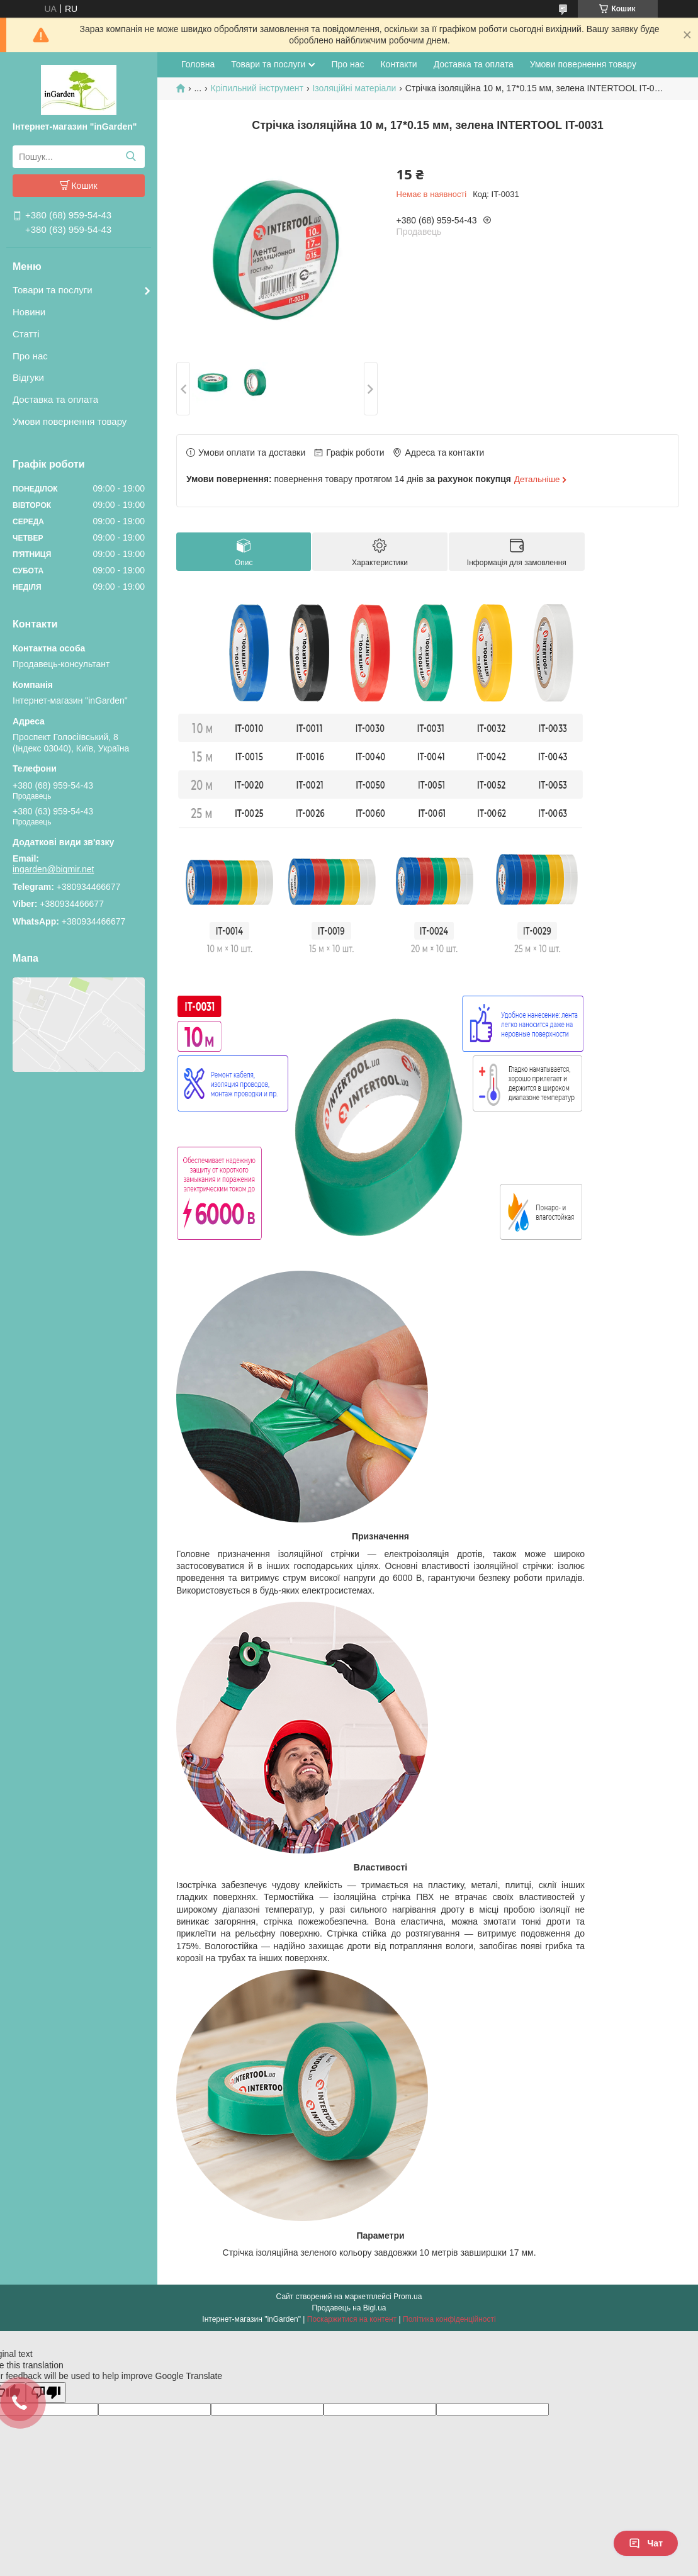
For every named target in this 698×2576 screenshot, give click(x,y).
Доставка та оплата (55, 399)
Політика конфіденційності (449, 2319)
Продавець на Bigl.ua (349, 2307)
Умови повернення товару (70, 421)
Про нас (30, 356)
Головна (198, 64)
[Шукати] (130, 156)
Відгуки (28, 377)
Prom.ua (407, 2296)
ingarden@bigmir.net (53, 869)
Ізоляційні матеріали (354, 88)
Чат (646, 2543)
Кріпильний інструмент (257, 88)
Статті (26, 334)
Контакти (398, 64)
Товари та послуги (53, 289)
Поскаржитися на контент (352, 2319)
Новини (29, 312)
